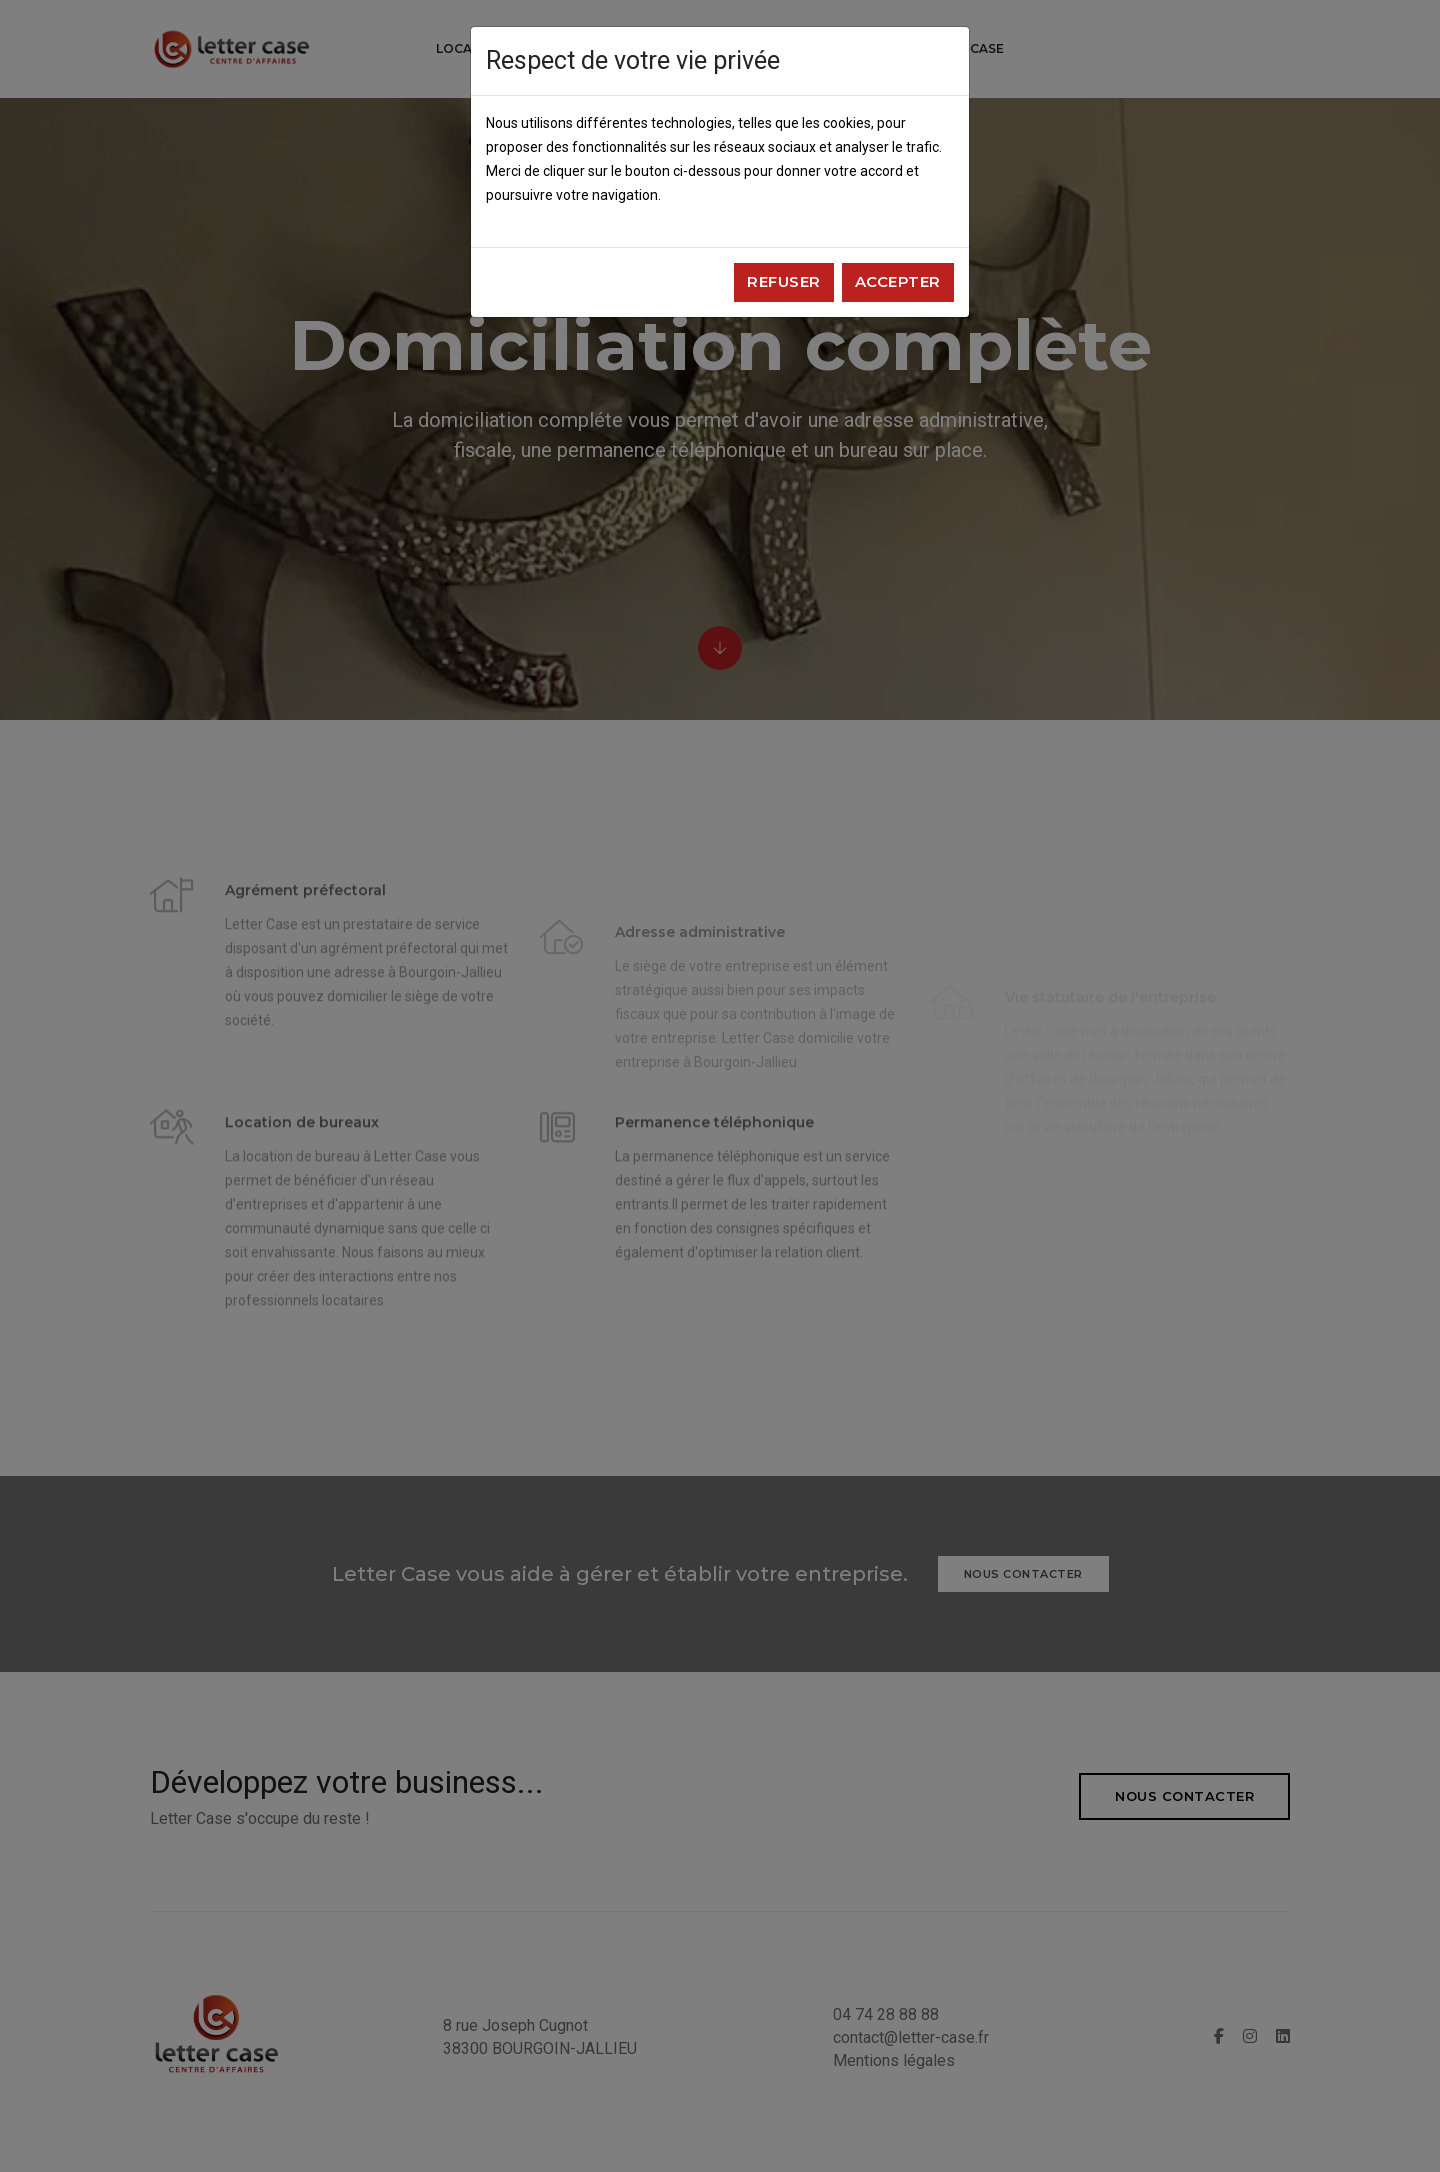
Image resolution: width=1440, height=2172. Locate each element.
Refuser (784, 281)
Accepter (898, 281)
